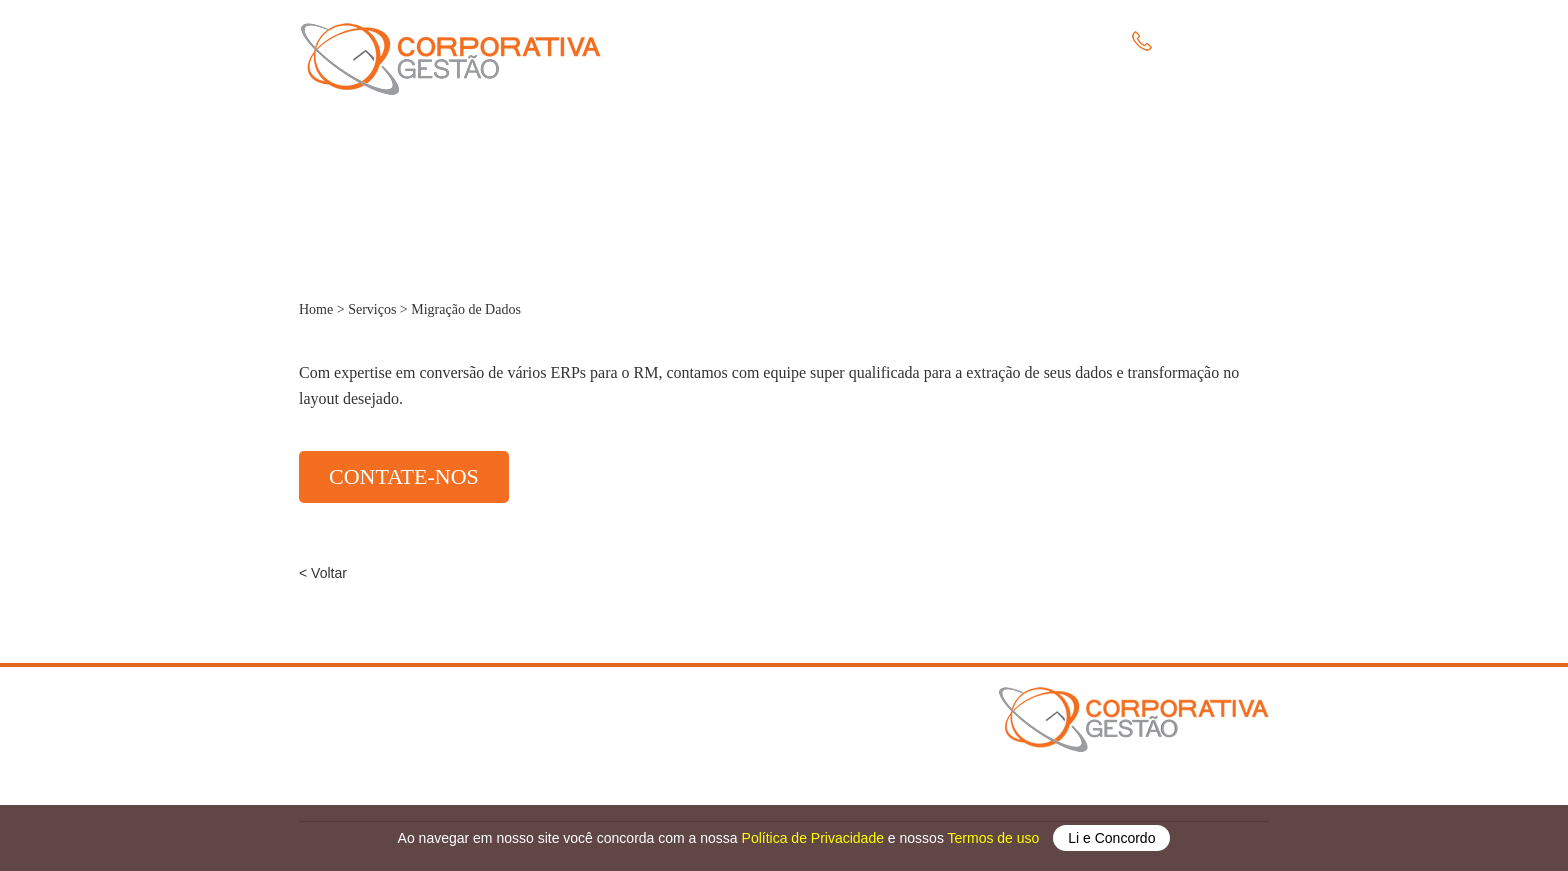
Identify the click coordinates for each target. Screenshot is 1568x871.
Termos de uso (996, 838)
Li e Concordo (1111, 838)
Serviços (852, 43)
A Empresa (769, 43)
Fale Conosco (1016, 43)
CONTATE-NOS (404, 476)
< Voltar (323, 573)
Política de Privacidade (815, 838)
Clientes (926, 43)
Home (694, 43)
